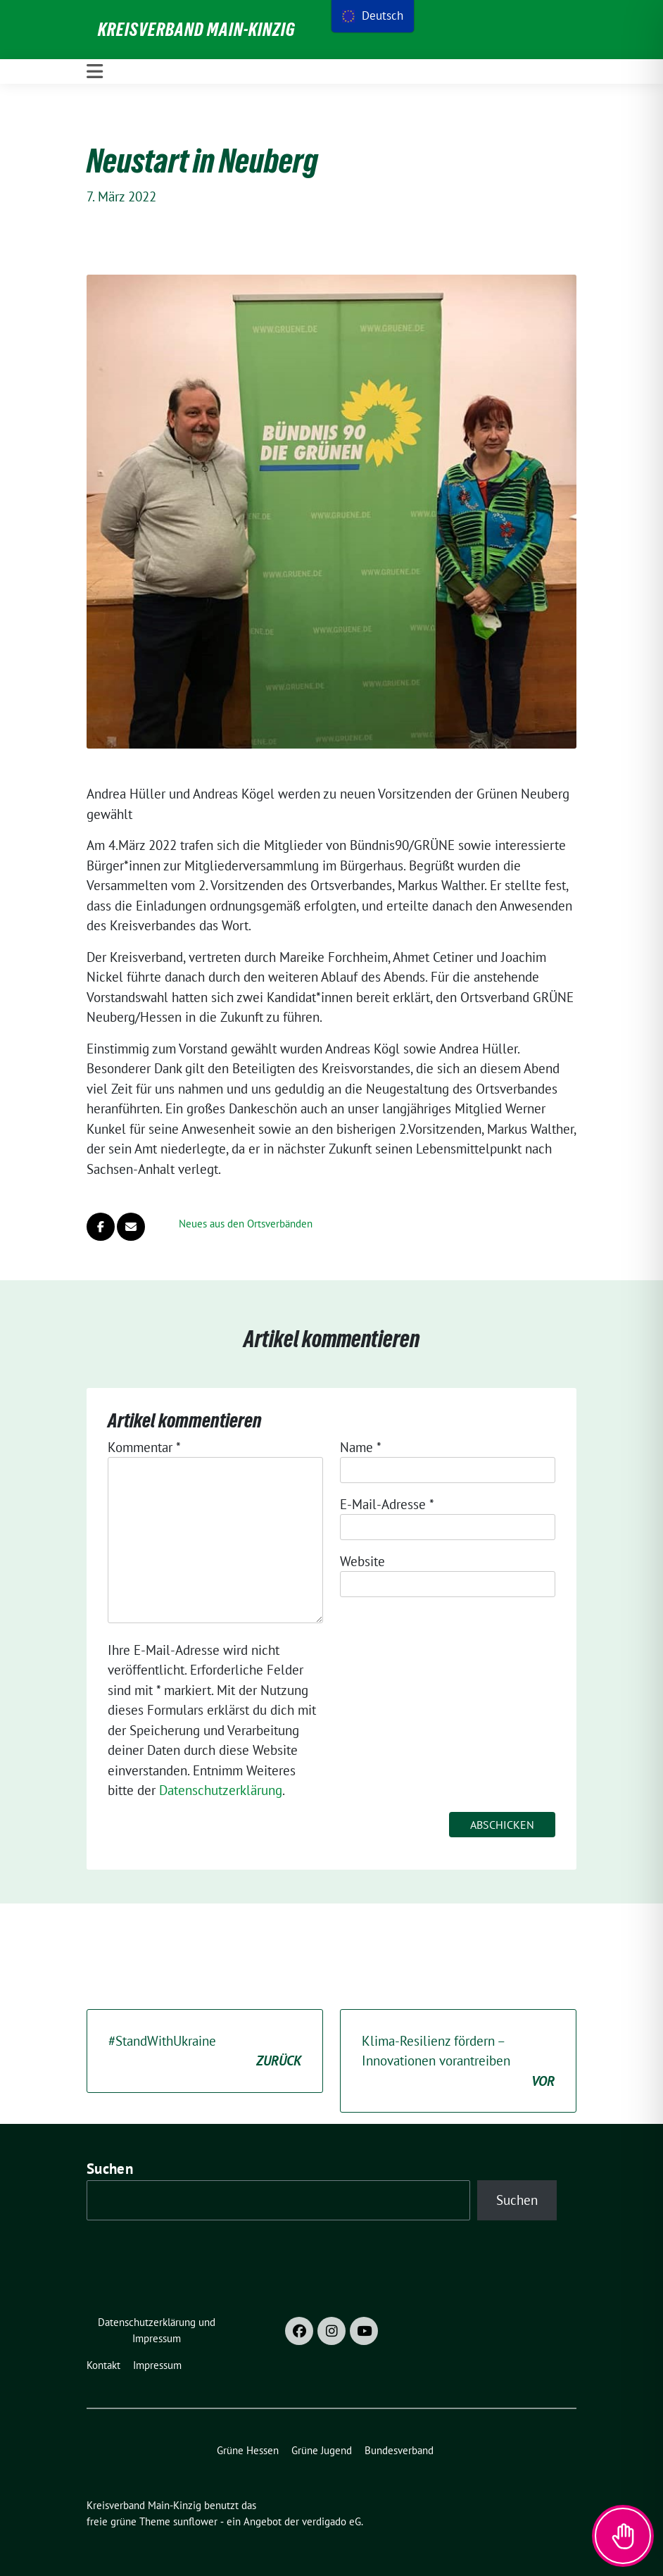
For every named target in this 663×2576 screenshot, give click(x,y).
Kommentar (144, 1447)
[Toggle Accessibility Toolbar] (622, 2535)
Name (360, 1447)
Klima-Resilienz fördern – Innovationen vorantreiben (458, 2062)
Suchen (110, 2168)
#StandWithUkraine (204, 2051)
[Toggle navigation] (94, 71)
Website (362, 1561)
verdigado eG (331, 2521)
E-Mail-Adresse (387, 1504)
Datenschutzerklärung (220, 1790)
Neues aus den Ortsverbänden (245, 1223)
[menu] (373, 16)
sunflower (195, 2521)
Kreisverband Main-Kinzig (197, 29)
